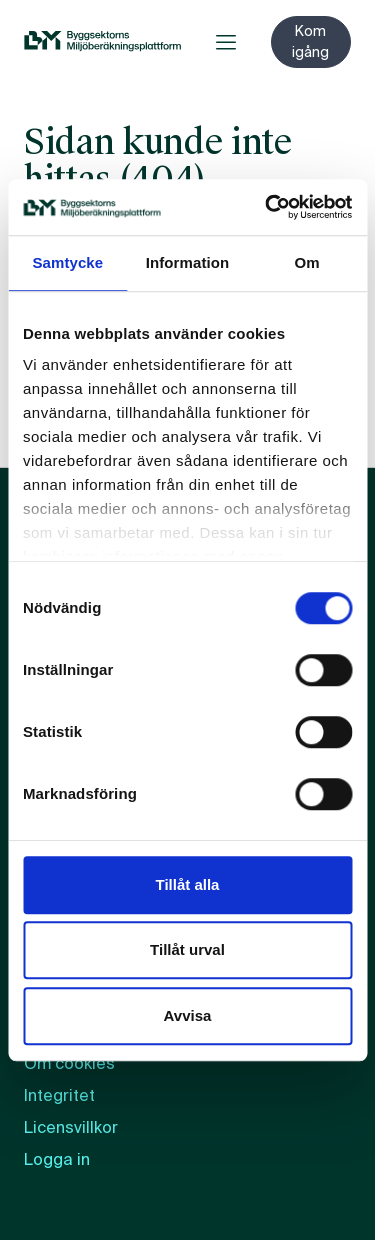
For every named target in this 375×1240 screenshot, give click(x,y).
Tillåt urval (187, 949)
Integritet (59, 1095)
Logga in (57, 1159)
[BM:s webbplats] (102, 42)
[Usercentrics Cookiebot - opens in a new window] (267, 207)
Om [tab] (307, 262)
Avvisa (188, 1015)
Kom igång (310, 41)
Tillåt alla (188, 884)
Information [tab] (188, 262)
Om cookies (69, 1063)
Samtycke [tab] (67, 262)
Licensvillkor (71, 1127)
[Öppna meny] (226, 42)
